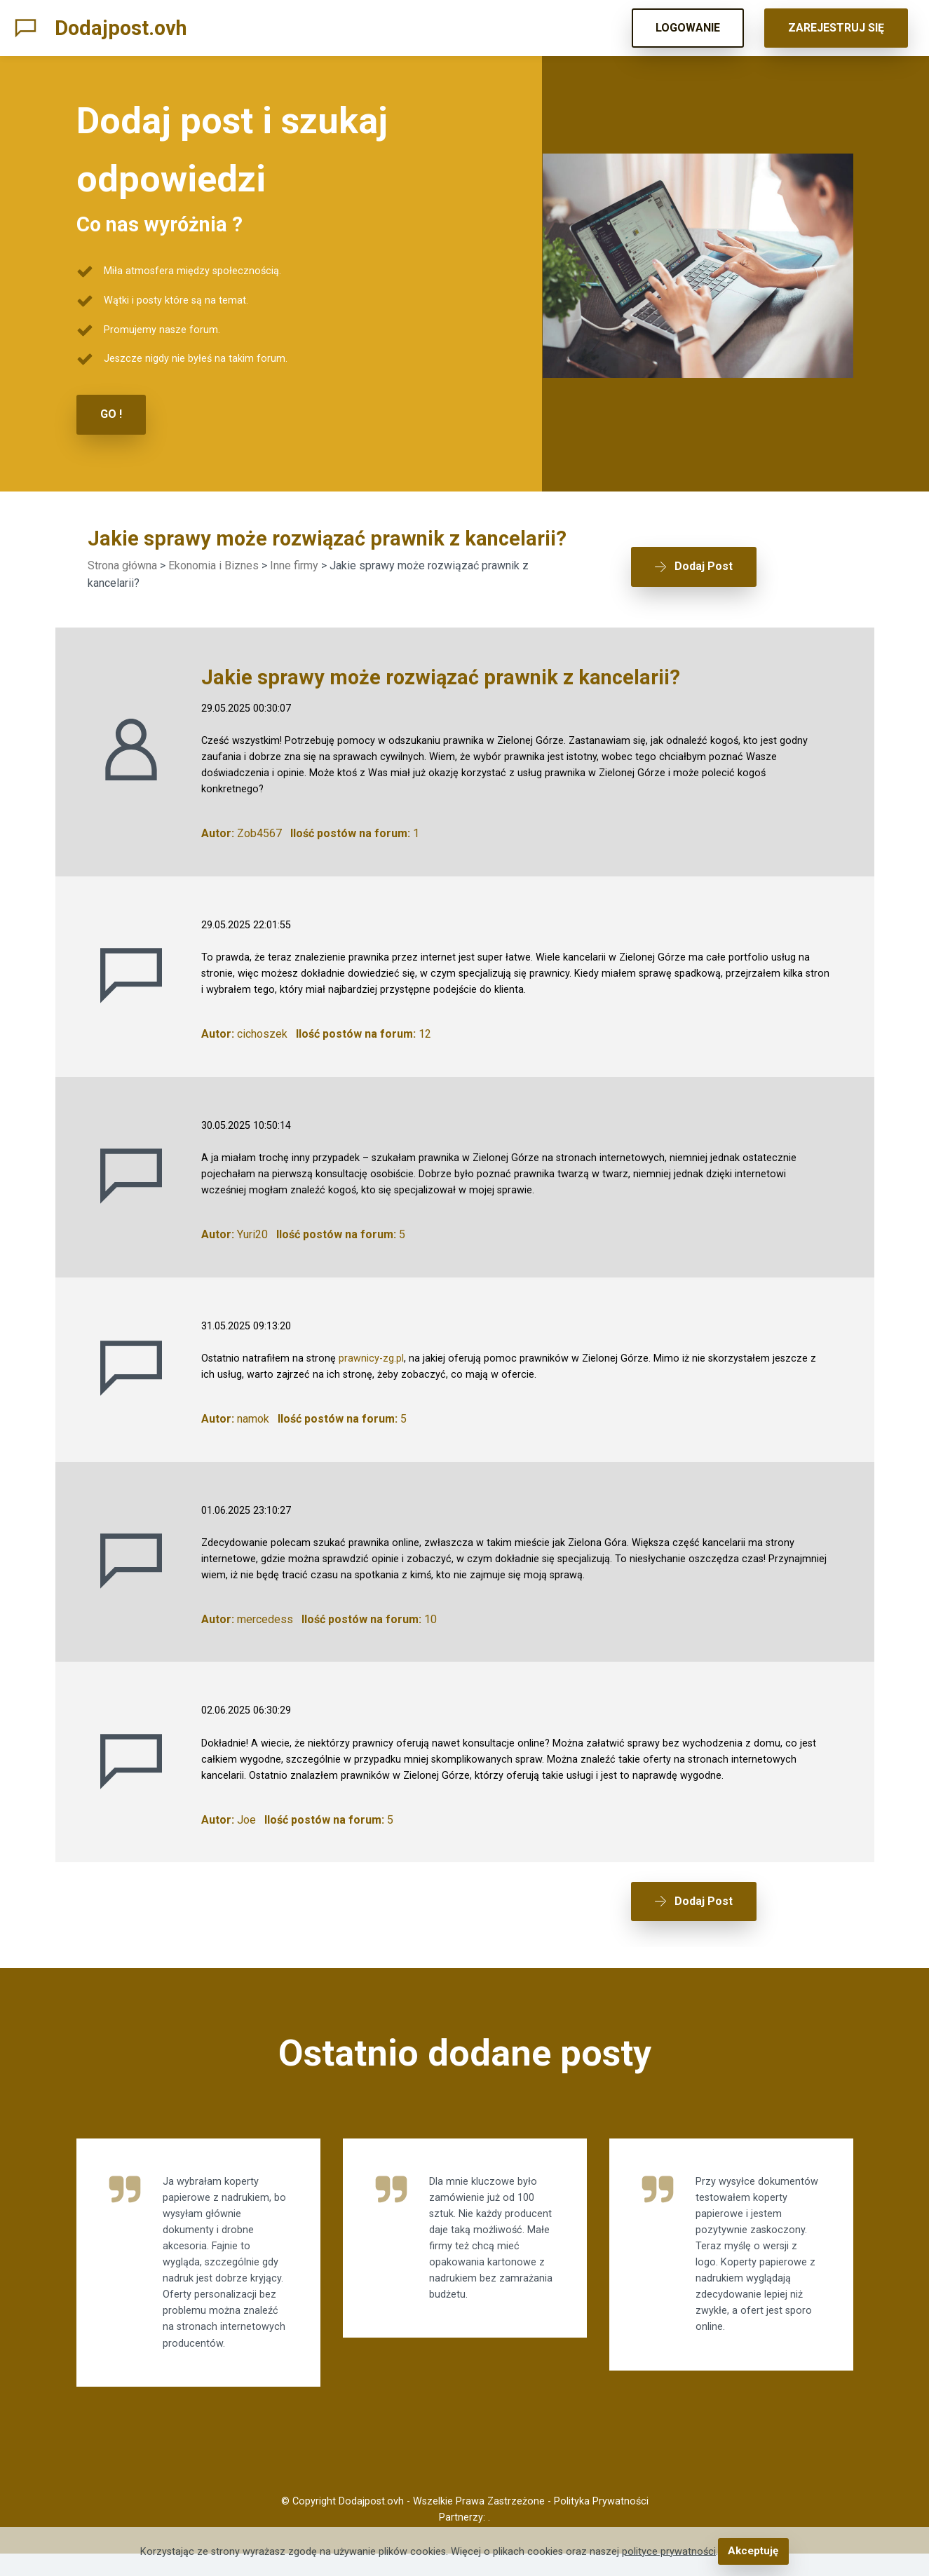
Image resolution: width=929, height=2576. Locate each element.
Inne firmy (294, 564)
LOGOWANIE (688, 27)
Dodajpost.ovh (121, 28)
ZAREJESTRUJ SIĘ (836, 27)
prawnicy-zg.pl (371, 1357)
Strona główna (122, 564)
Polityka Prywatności (601, 2524)
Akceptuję (753, 2552)
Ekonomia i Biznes (213, 564)
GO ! (111, 414)
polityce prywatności (670, 2552)
